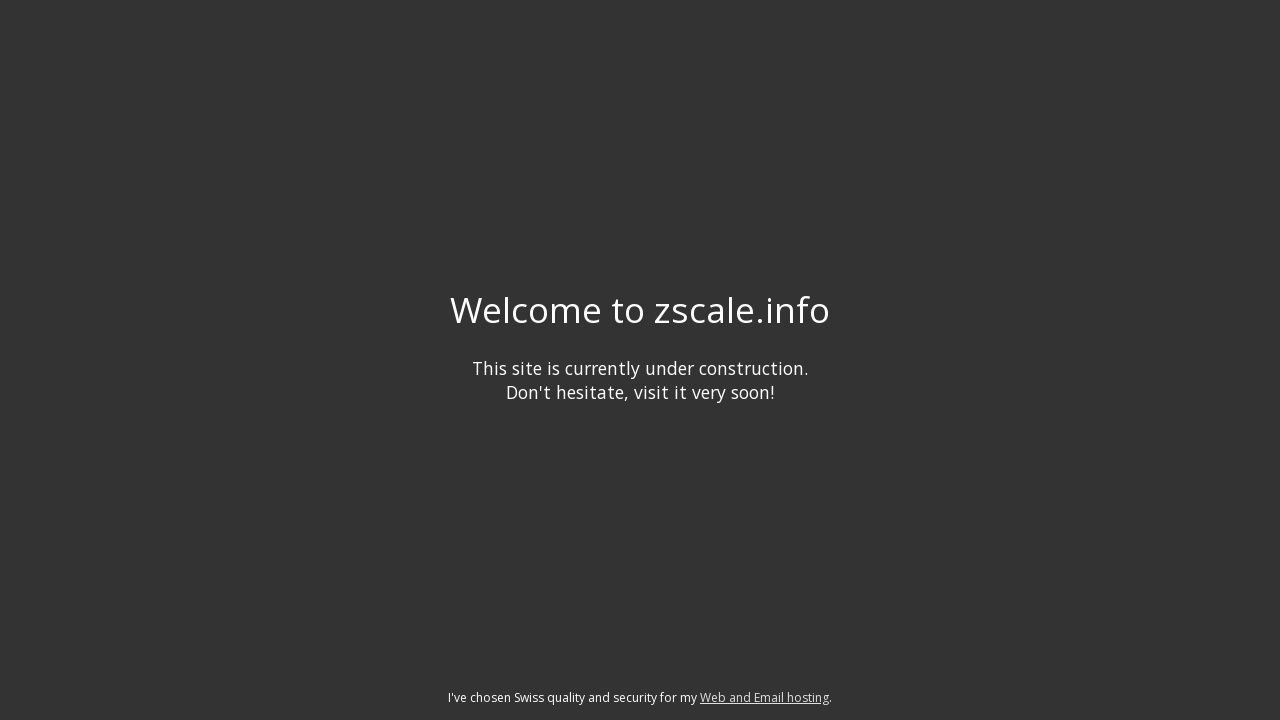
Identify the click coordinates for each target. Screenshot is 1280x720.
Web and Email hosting (764, 697)
